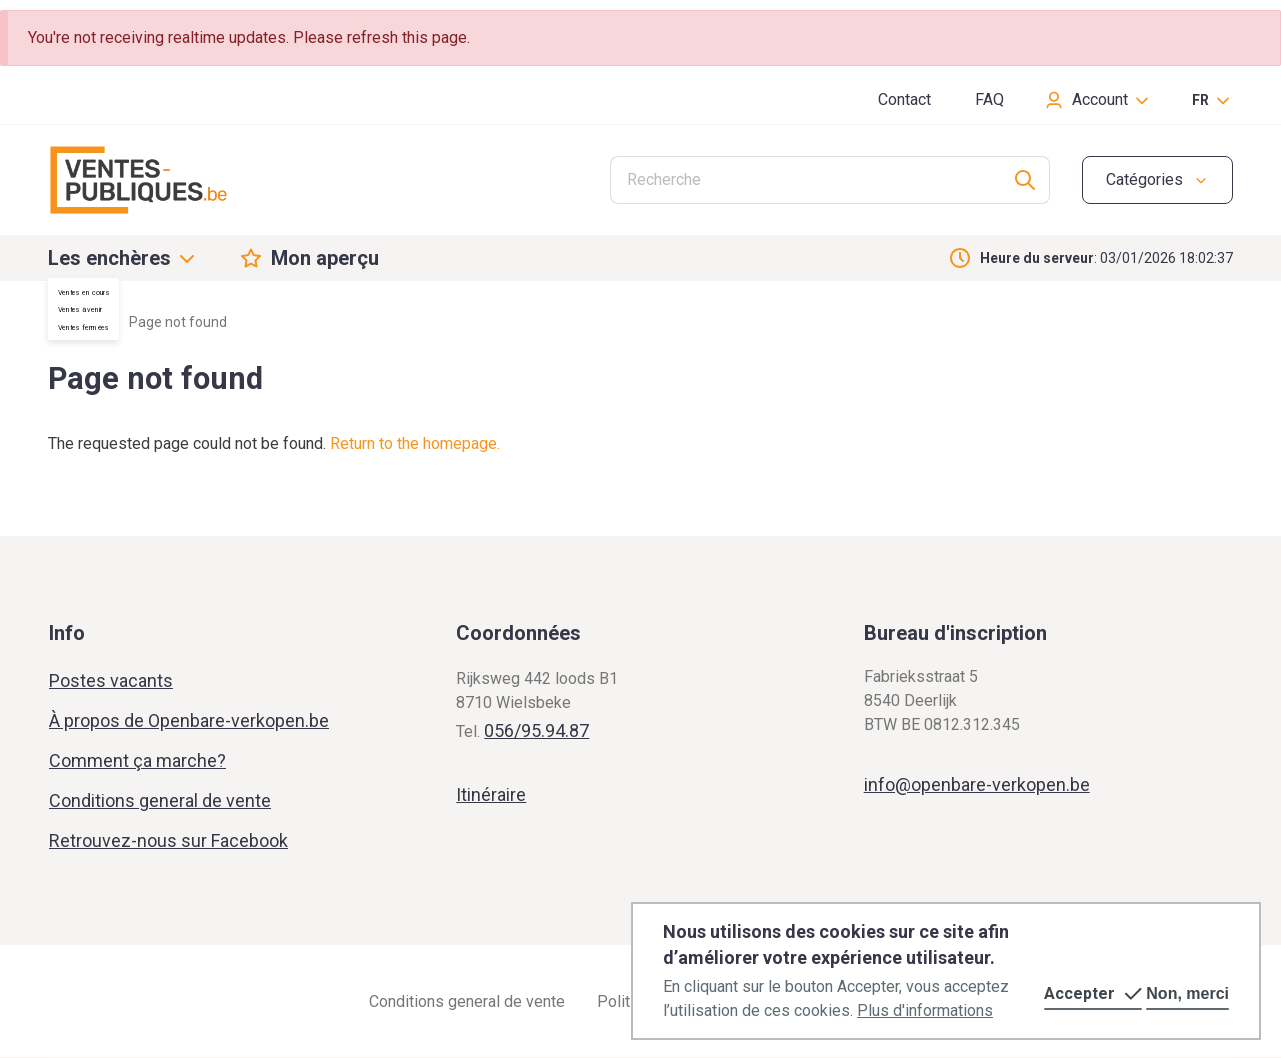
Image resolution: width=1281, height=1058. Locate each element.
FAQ (989, 99)
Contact (904, 99)
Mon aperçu (325, 258)
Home (67, 322)
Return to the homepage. (415, 443)
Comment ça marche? (137, 760)
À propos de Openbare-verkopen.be (189, 720)
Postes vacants (111, 680)
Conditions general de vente (160, 800)
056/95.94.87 (536, 730)
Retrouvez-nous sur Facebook (168, 840)
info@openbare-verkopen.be (977, 784)
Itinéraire (491, 794)
